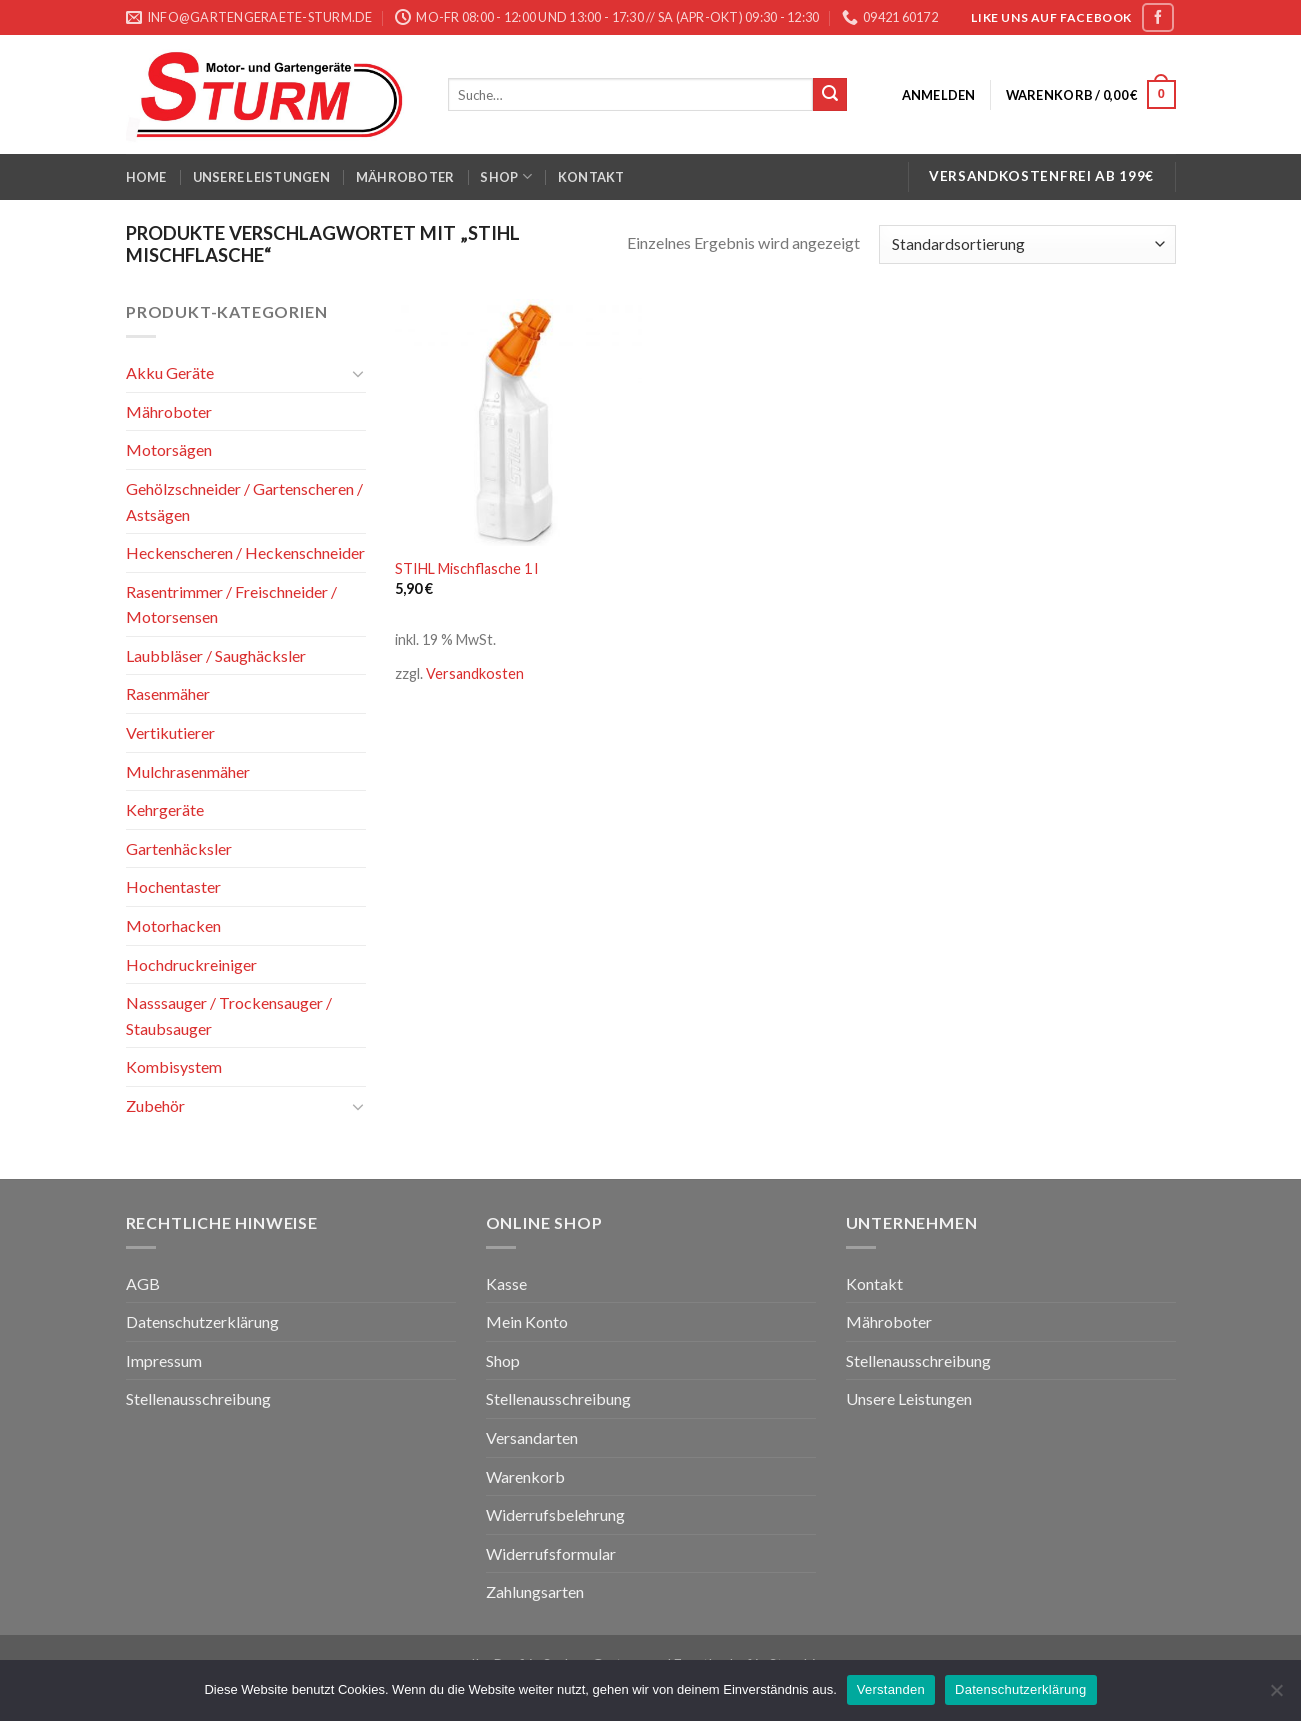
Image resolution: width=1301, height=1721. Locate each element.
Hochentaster (173, 886)
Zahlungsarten (535, 1591)
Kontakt (591, 177)
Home (146, 177)
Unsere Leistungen (261, 177)
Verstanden (891, 1689)
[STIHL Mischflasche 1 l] (518, 422)
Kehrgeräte (165, 809)
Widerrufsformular (551, 1553)
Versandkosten (475, 673)
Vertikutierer (170, 732)
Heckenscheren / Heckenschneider (245, 552)
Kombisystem (174, 1066)
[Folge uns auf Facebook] (1158, 17)
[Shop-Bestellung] (1027, 244)
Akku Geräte (170, 372)
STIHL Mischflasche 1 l (466, 568)
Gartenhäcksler (179, 848)
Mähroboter (405, 177)
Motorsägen (169, 449)
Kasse (506, 1283)
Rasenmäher (168, 693)
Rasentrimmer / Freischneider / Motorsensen (231, 604)
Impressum (164, 1360)
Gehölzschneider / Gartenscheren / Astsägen (244, 501)
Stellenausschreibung (198, 1398)
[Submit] (830, 95)
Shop (505, 176)
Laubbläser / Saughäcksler (216, 655)
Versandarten (532, 1437)
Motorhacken (173, 925)
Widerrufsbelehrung (555, 1514)
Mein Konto (527, 1321)
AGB (143, 1283)
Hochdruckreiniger (191, 964)
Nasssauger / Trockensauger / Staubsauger (229, 1015)
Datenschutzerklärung (202, 1321)
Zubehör (155, 1105)
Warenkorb (525, 1476)
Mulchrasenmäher (188, 771)
